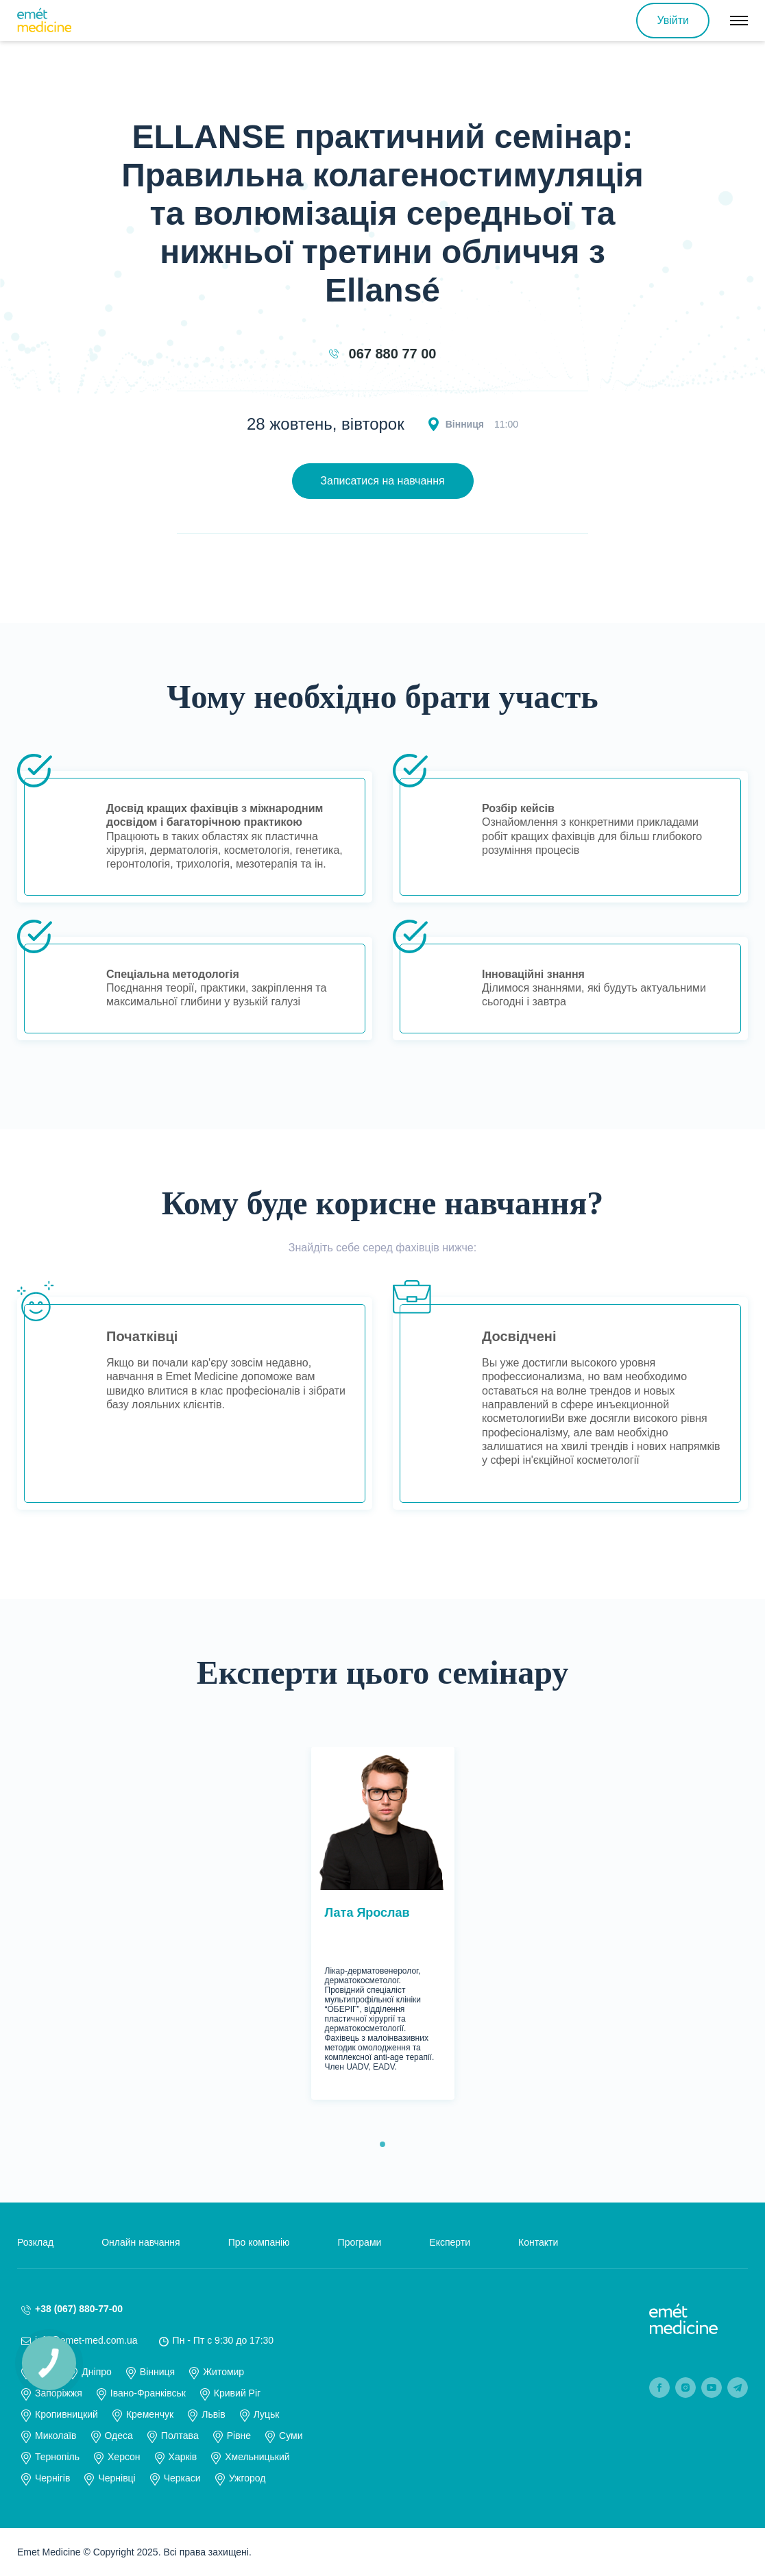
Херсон (124, 2456)
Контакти (538, 2242)
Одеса (119, 2435)
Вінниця (157, 2371)
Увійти (673, 20)
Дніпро (96, 2371)
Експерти (449, 2242)
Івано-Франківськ (148, 2393)
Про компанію (259, 2242)
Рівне (239, 2435)
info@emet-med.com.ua (86, 2340)
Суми (290, 2435)
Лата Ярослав (367, 1912)
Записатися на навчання (382, 481)
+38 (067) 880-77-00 (79, 2308)
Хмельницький (257, 2456)
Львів (213, 2414)
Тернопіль (57, 2456)
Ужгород (247, 2478)
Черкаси (182, 2478)
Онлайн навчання (140, 2242)
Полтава (180, 2435)
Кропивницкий (66, 2414)
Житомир (223, 2371)
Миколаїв (56, 2435)
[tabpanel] (382, 1923)
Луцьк (267, 2414)
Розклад (35, 2242)
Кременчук (149, 2414)
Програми (360, 2242)
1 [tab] (382, 2144)
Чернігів (52, 2478)
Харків (183, 2456)
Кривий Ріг (237, 2393)
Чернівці (116, 2478)
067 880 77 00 (393, 353)
